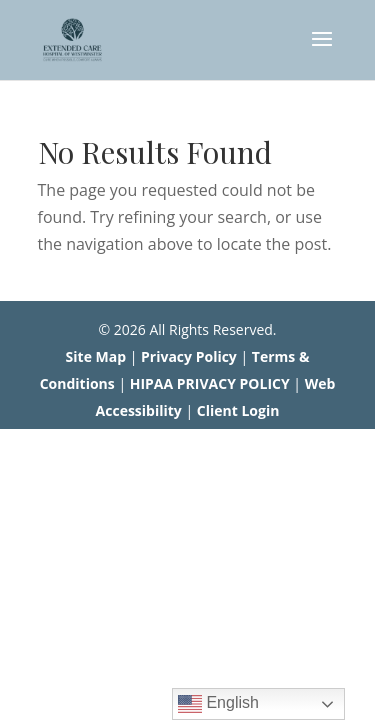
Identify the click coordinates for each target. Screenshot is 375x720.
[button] (322, 52)
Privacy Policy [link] (189, 356)
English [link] (218, 704)
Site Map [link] (96, 356)
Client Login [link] (238, 410)
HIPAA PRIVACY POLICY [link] (210, 383)
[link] (72, 38)
